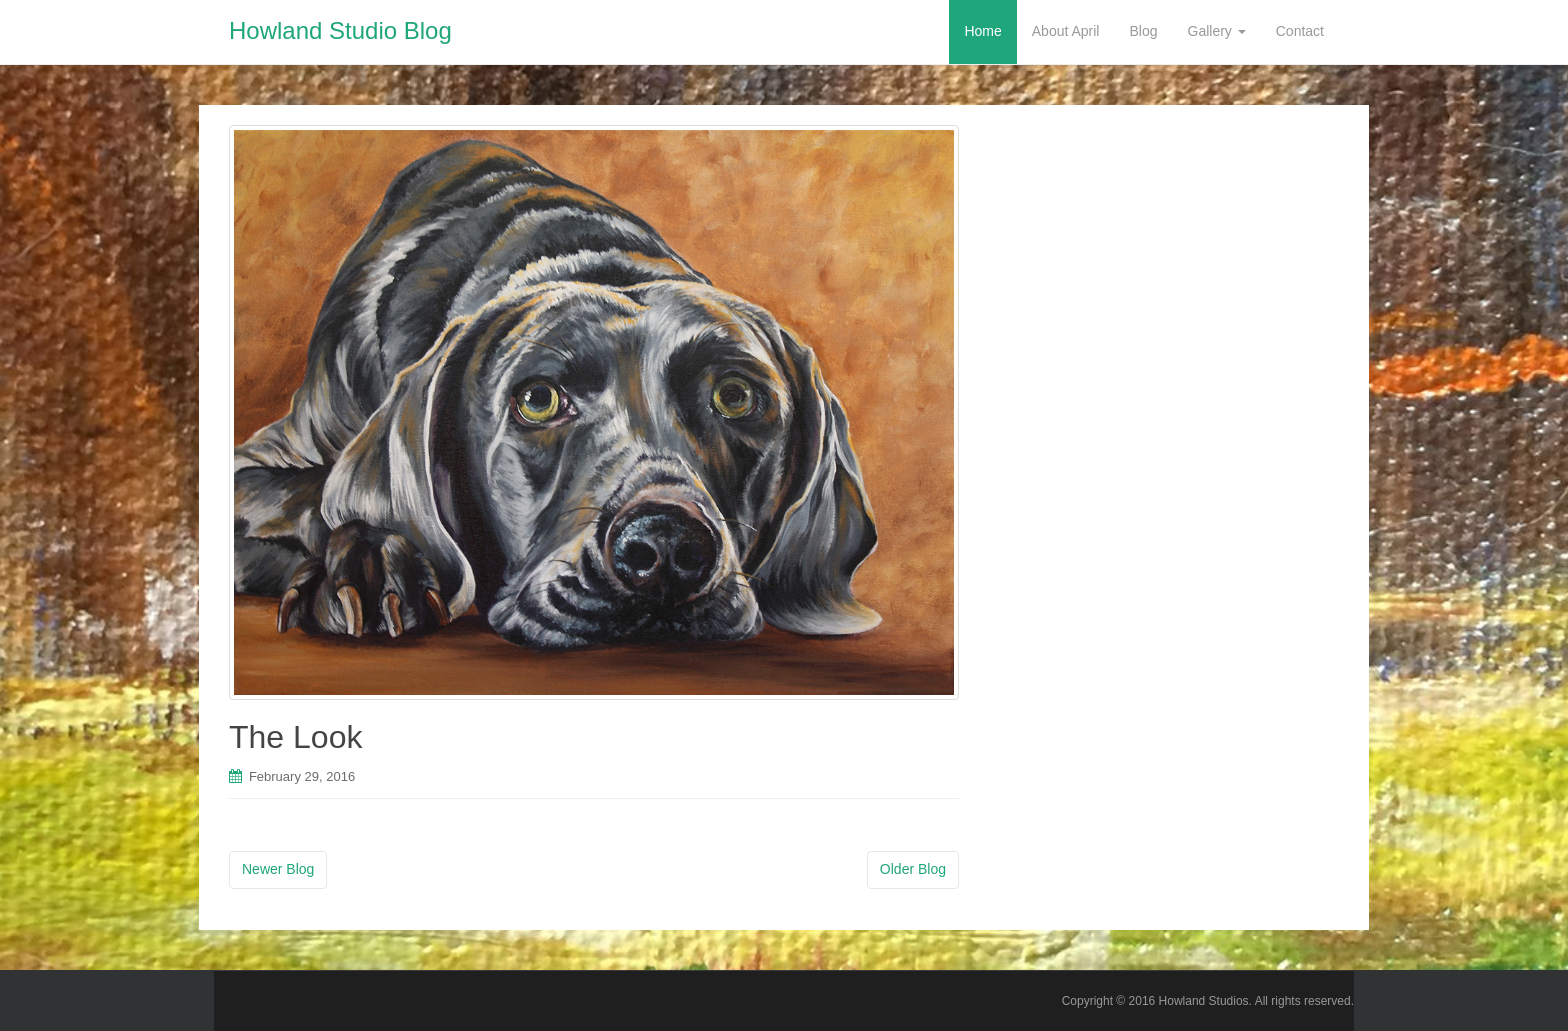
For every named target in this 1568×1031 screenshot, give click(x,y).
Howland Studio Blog (340, 30)
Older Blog (913, 869)
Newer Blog (278, 869)
